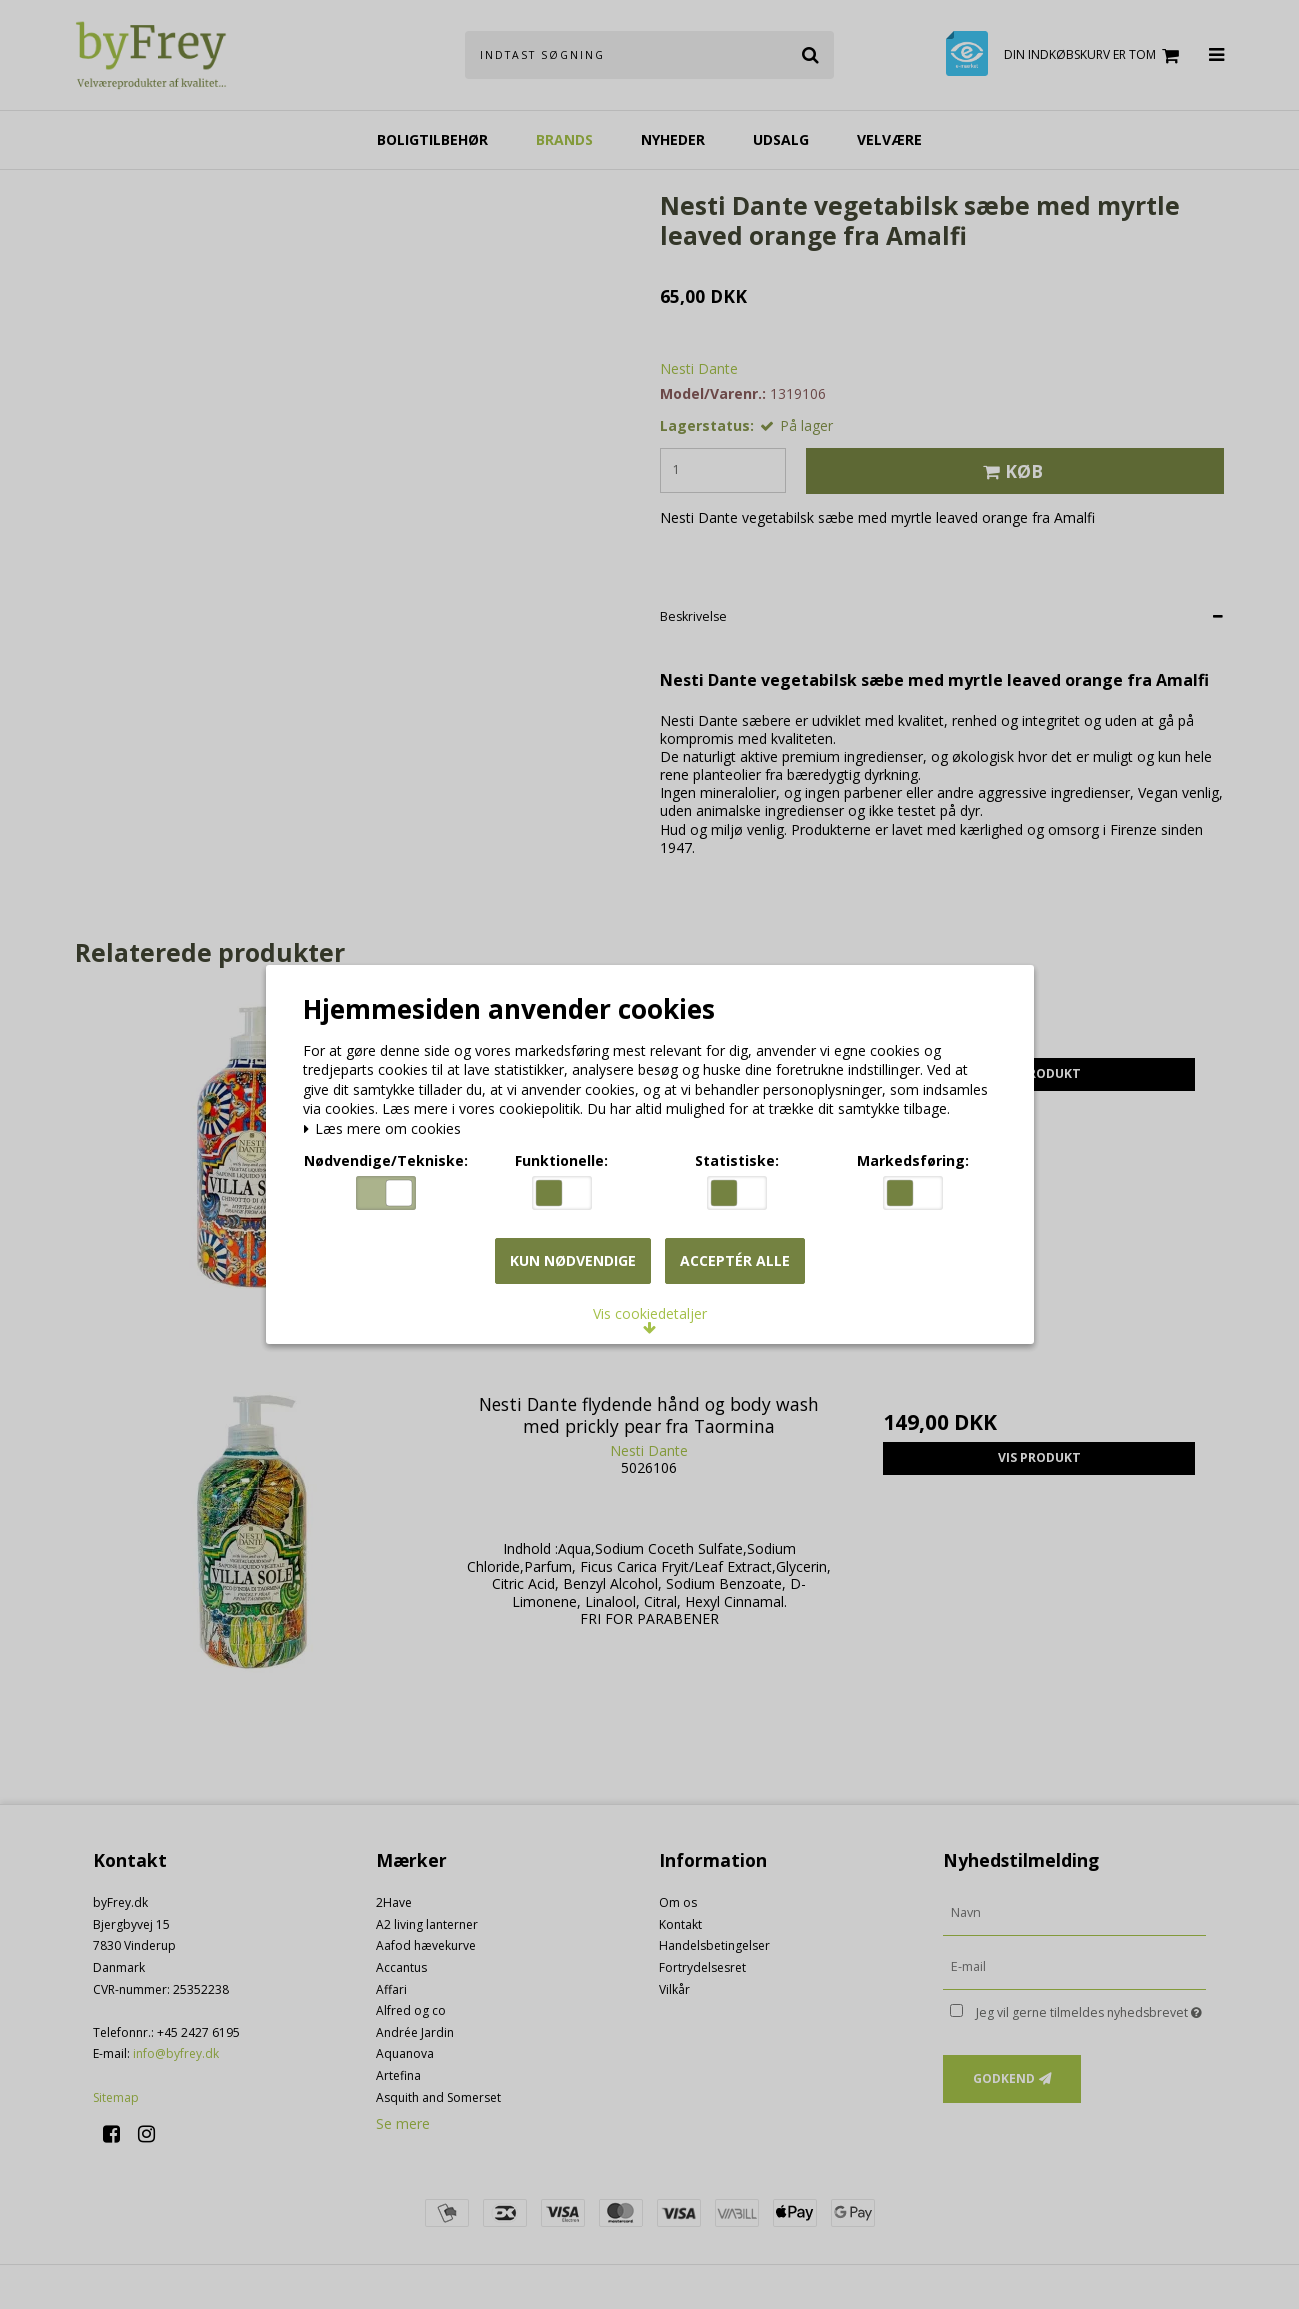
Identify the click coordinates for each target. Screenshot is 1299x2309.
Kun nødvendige (573, 1260)
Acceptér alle (735, 1260)
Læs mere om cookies (383, 1129)
